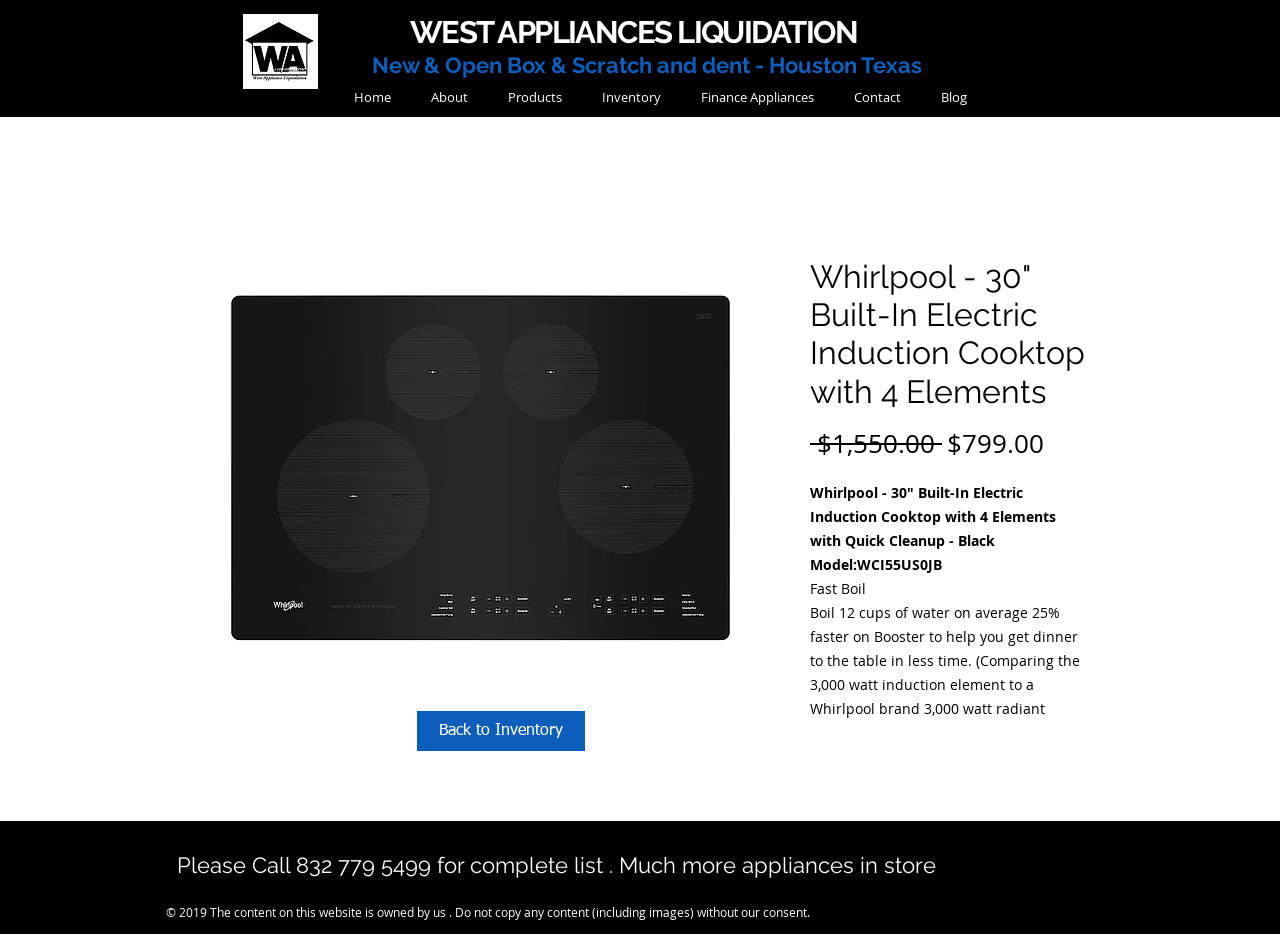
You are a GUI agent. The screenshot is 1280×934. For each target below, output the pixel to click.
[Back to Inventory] (501, 731)
